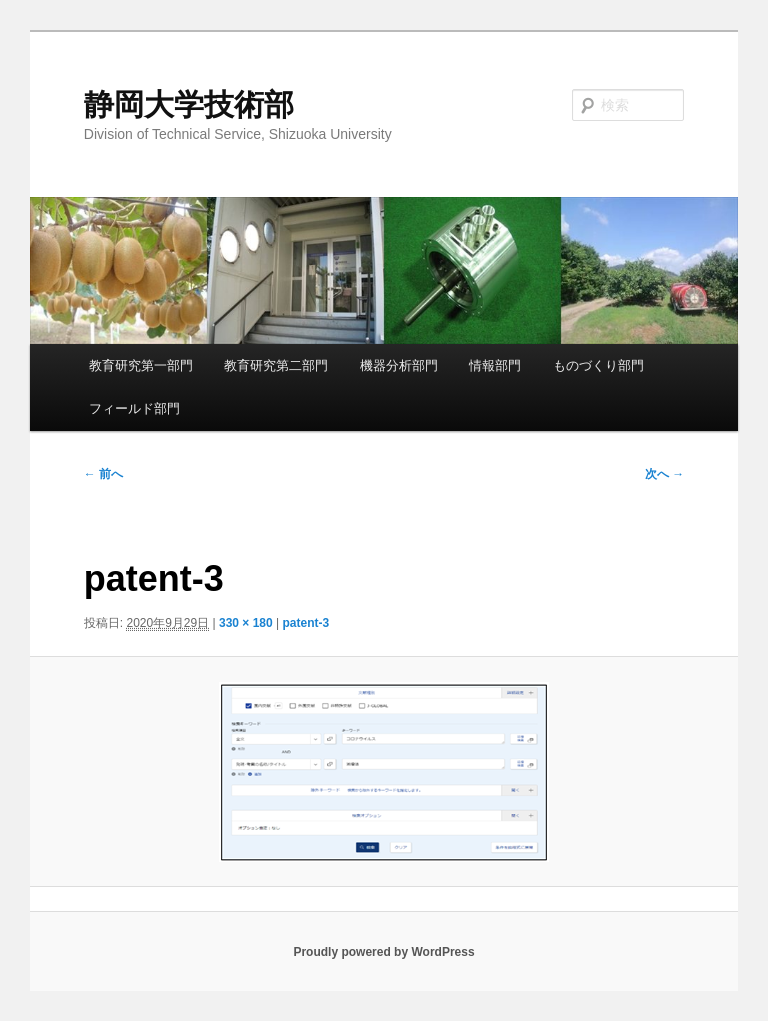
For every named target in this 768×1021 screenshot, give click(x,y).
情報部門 (495, 365)
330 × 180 (246, 623)
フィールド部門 (134, 408)
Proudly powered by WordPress (383, 952)
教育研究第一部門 (141, 365)
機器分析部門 (399, 365)
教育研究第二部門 (276, 365)
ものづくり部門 (598, 365)
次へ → (664, 474)
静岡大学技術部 (189, 104)
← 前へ (103, 474)
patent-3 (306, 623)
